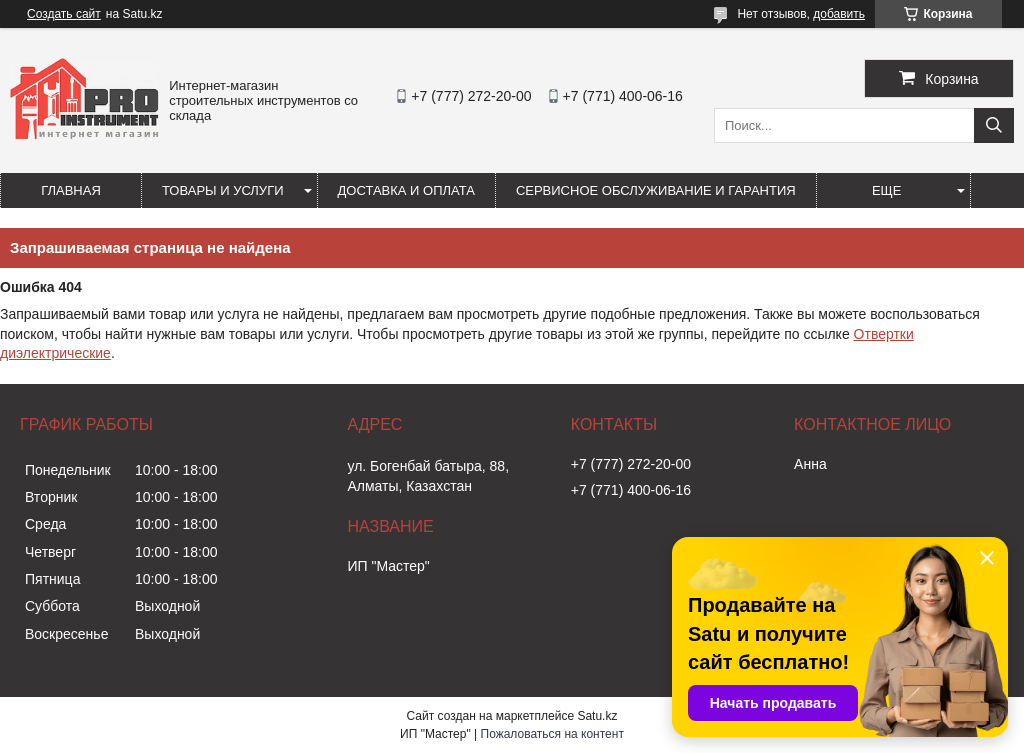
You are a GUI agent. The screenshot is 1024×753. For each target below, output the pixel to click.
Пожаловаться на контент (552, 734)
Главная (71, 190)
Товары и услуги (223, 190)
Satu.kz (597, 716)
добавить (839, 14)
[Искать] (994, 125)
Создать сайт (64, 14)
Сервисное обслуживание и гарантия (656, 190)
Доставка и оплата (406, 190)
